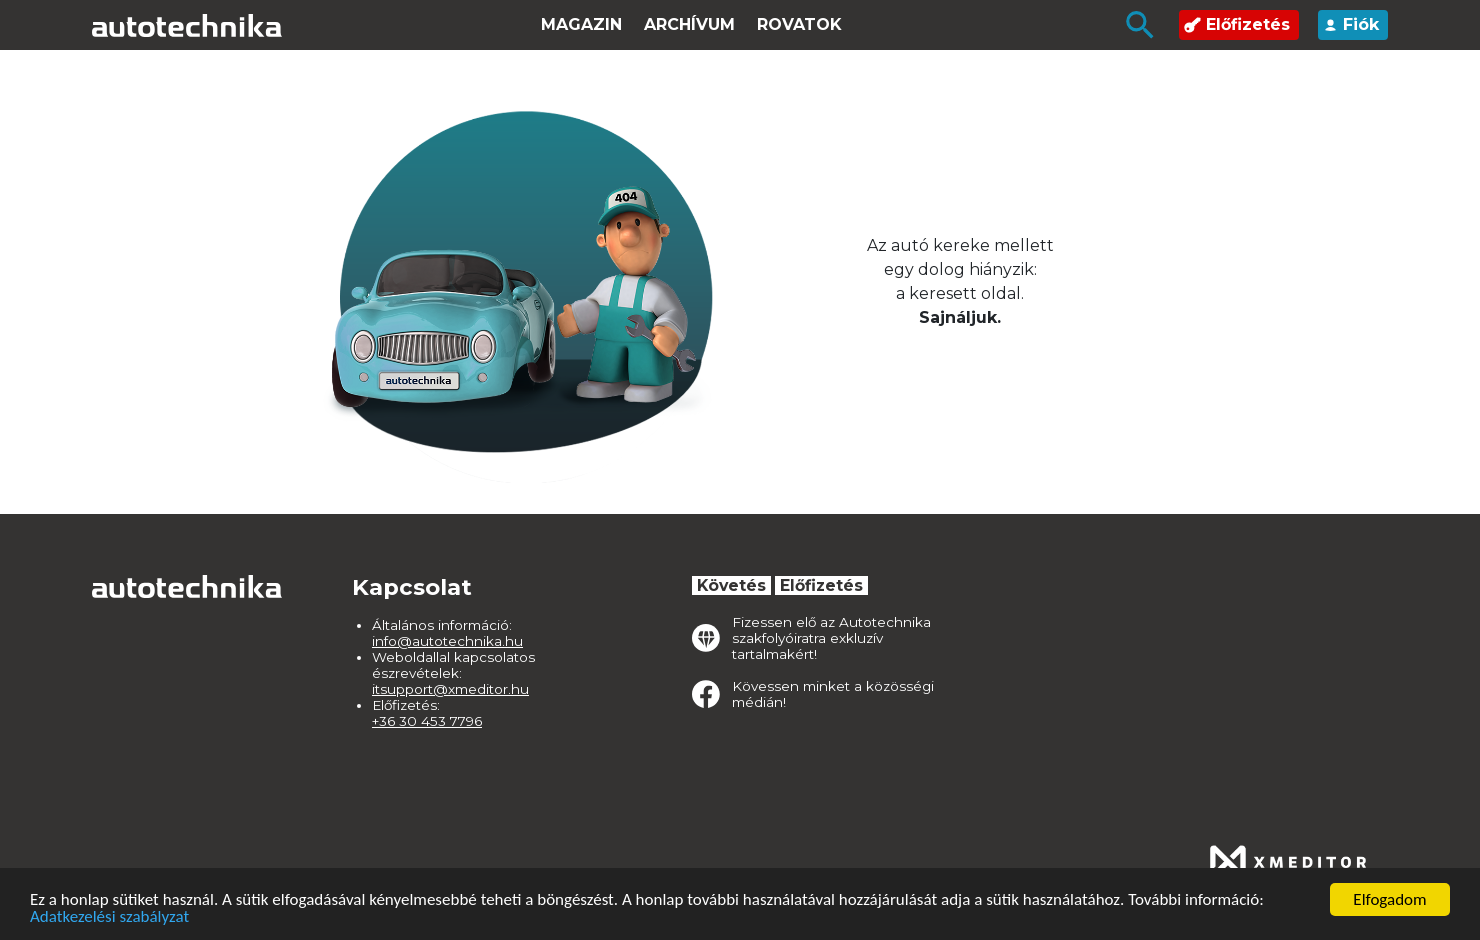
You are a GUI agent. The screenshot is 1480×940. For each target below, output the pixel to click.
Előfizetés (1237, 24)
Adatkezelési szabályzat (109, 917)
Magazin (581, 24)
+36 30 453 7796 (427, 721)
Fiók (1351, 24)
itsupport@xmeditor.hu (450, 689)
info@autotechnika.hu (447, 641)
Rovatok (799, 24)
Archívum (689, 24)
